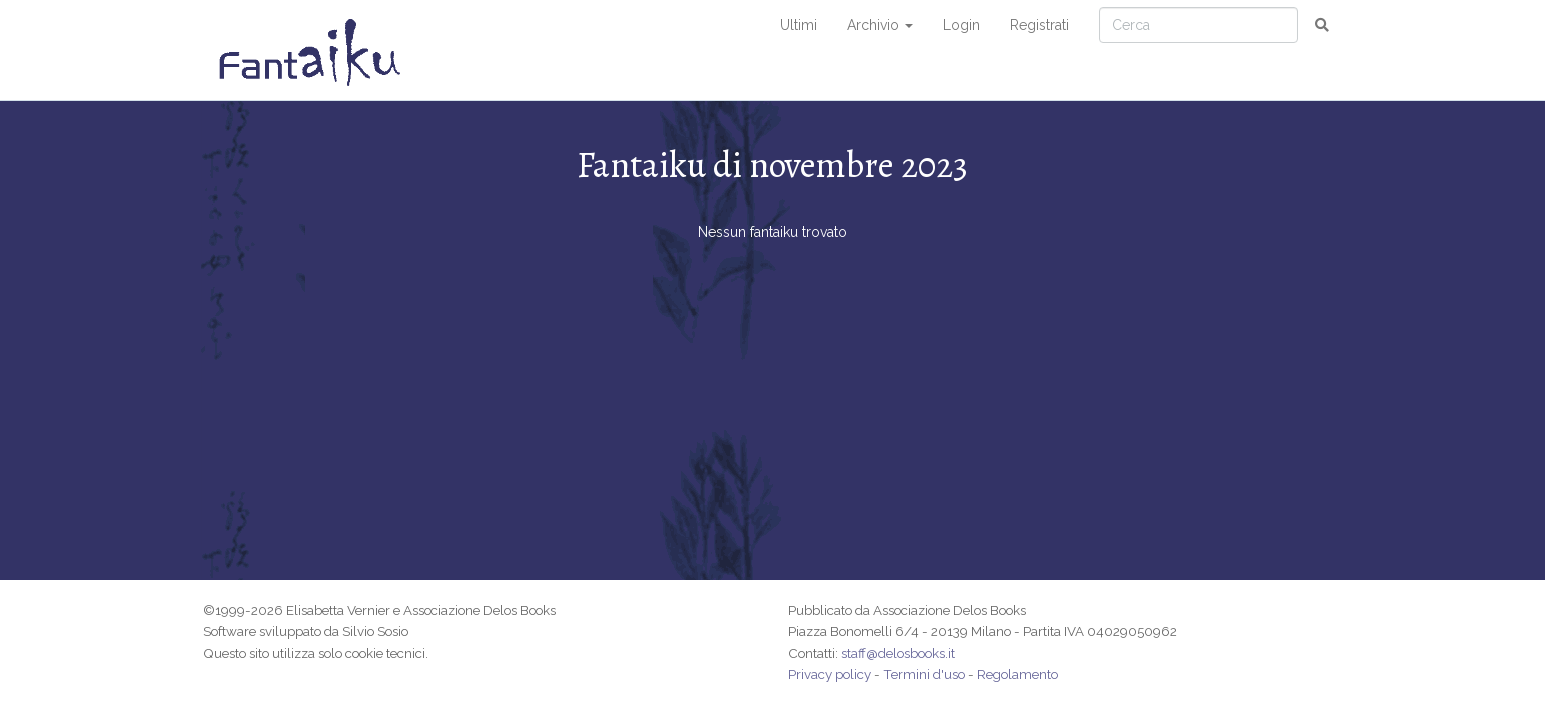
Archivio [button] (880, 25)
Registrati (1039, 25)
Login (961, 25)
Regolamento (1017, 674)
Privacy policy (829, 674)
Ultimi (798, 25)
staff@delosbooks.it (898, 653)
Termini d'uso (924, 674)
